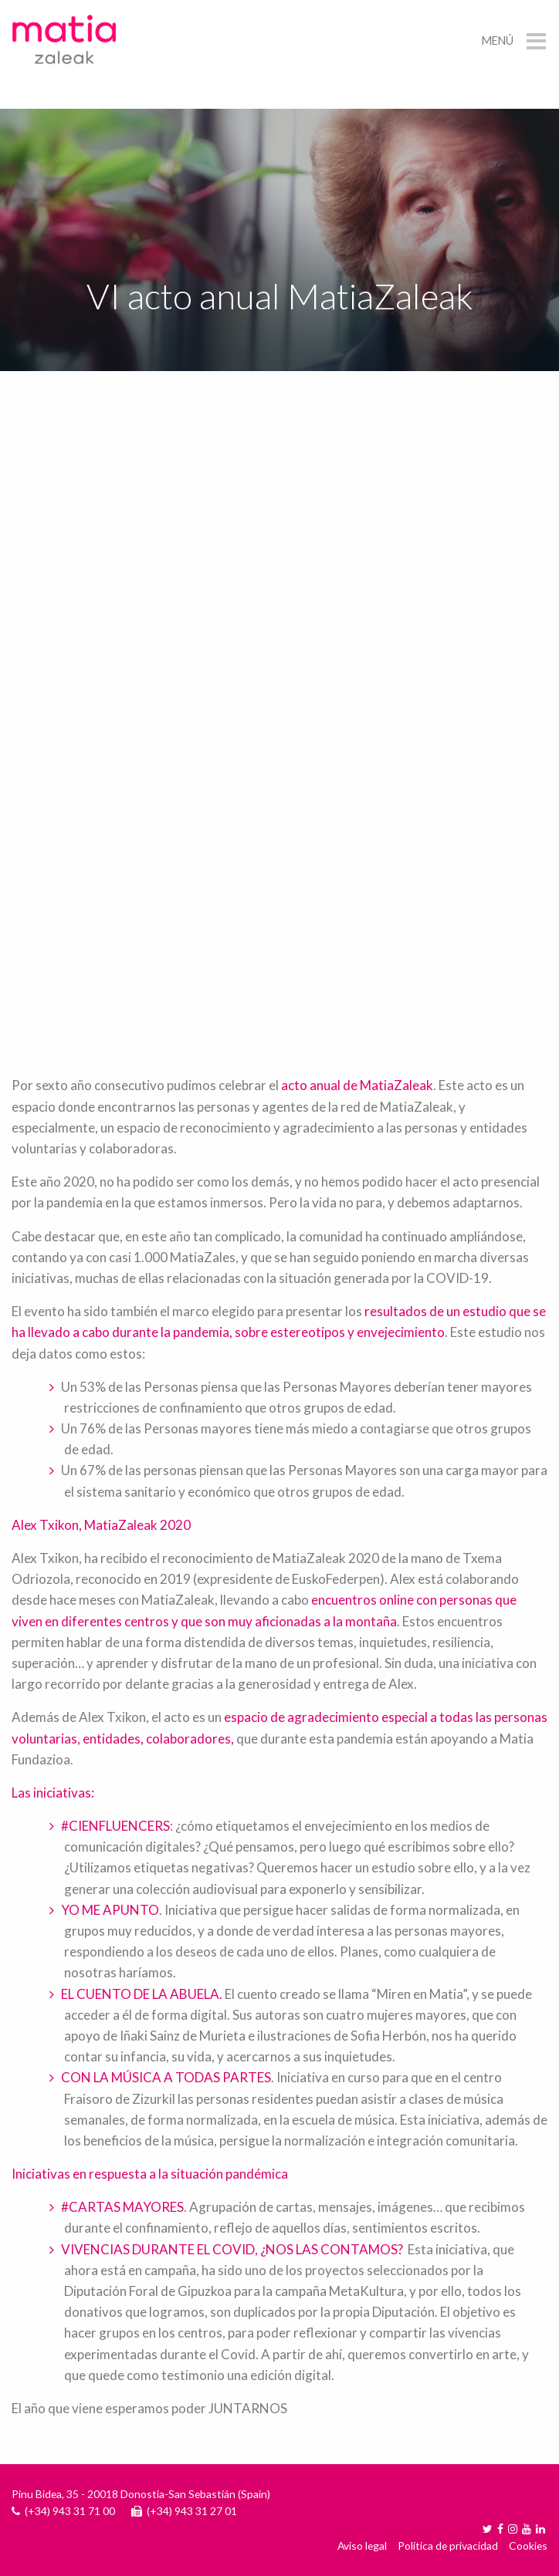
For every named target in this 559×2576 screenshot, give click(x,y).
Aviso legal (362, 2545)
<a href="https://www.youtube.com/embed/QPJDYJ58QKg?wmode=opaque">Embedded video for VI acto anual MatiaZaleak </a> (279, 574)
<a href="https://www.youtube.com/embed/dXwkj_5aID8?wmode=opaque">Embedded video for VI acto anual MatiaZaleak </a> (279, 874)
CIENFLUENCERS (119, 1826)
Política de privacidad (448, 2545)
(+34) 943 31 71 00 (70, 2510)
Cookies (528, 2545)
